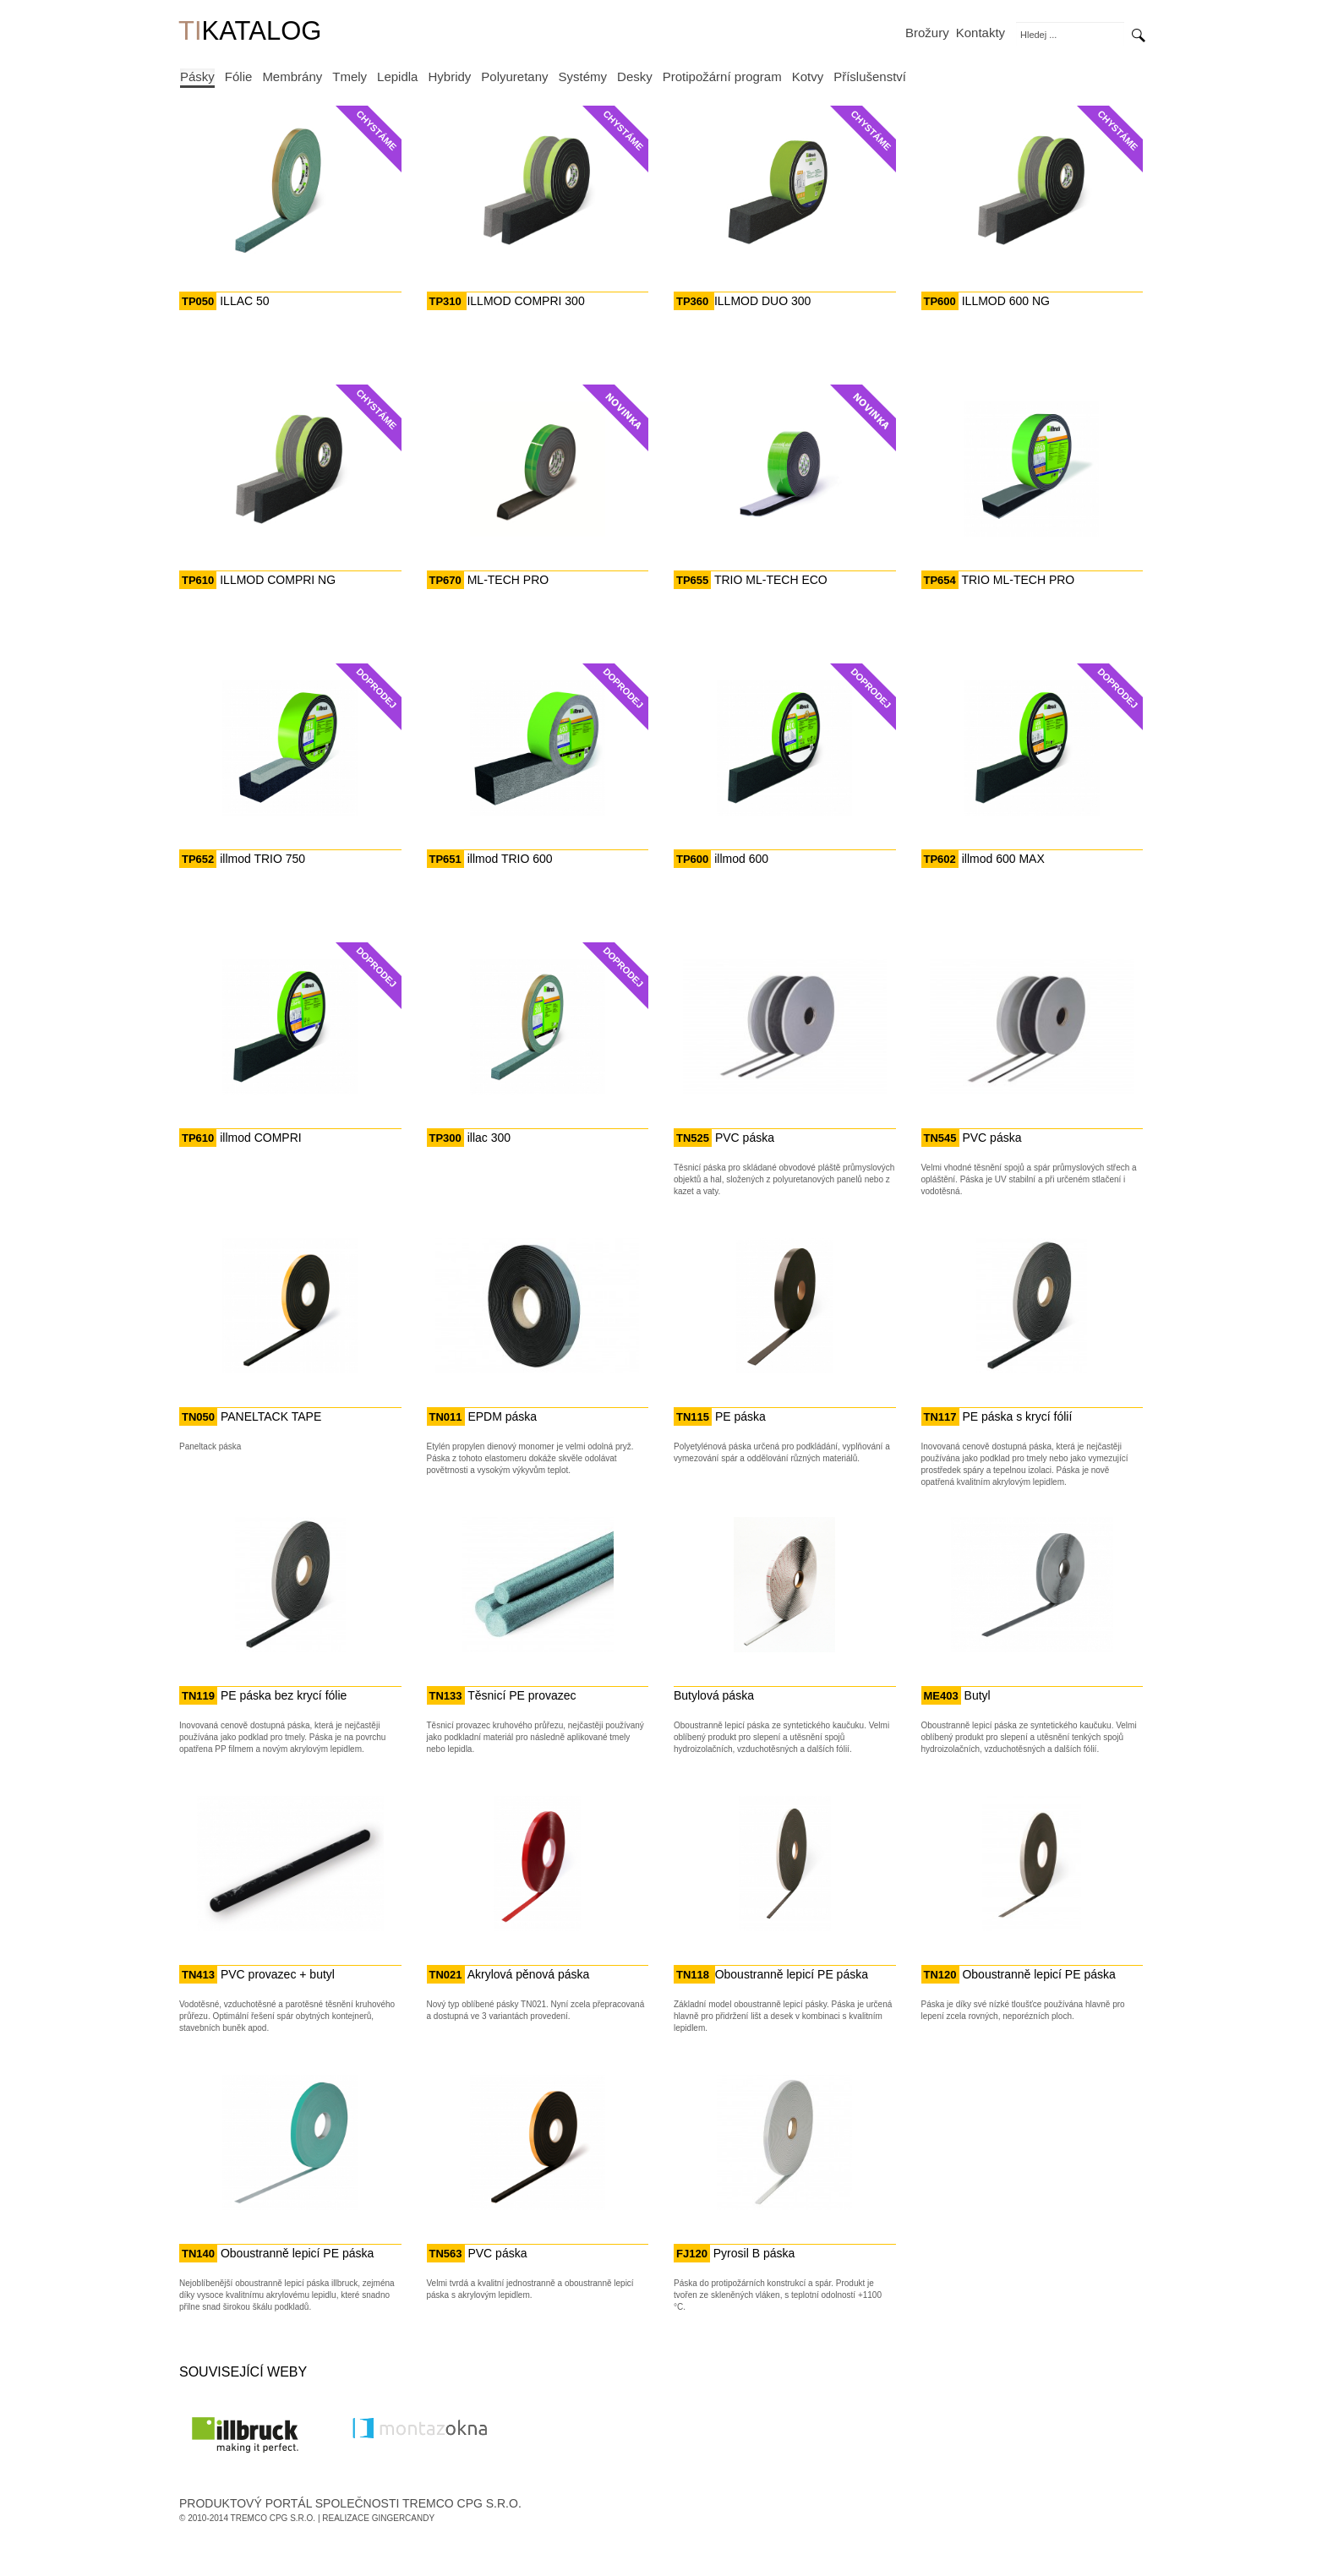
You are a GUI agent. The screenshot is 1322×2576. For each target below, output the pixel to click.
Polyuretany (514, 76)
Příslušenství (869, 76)
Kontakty (980, 32)
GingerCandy (403, 2518)
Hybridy (449, 76)
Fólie (239, 76)
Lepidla (397, 76)
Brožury (927, 32)
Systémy (583, 76)
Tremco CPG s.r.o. (273, 2518)
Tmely (349, 76)
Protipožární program (722, 76)
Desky (635, 76)
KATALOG (249, 32)
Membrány (292, 76)
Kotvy (808, 76)
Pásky (197, 76)
